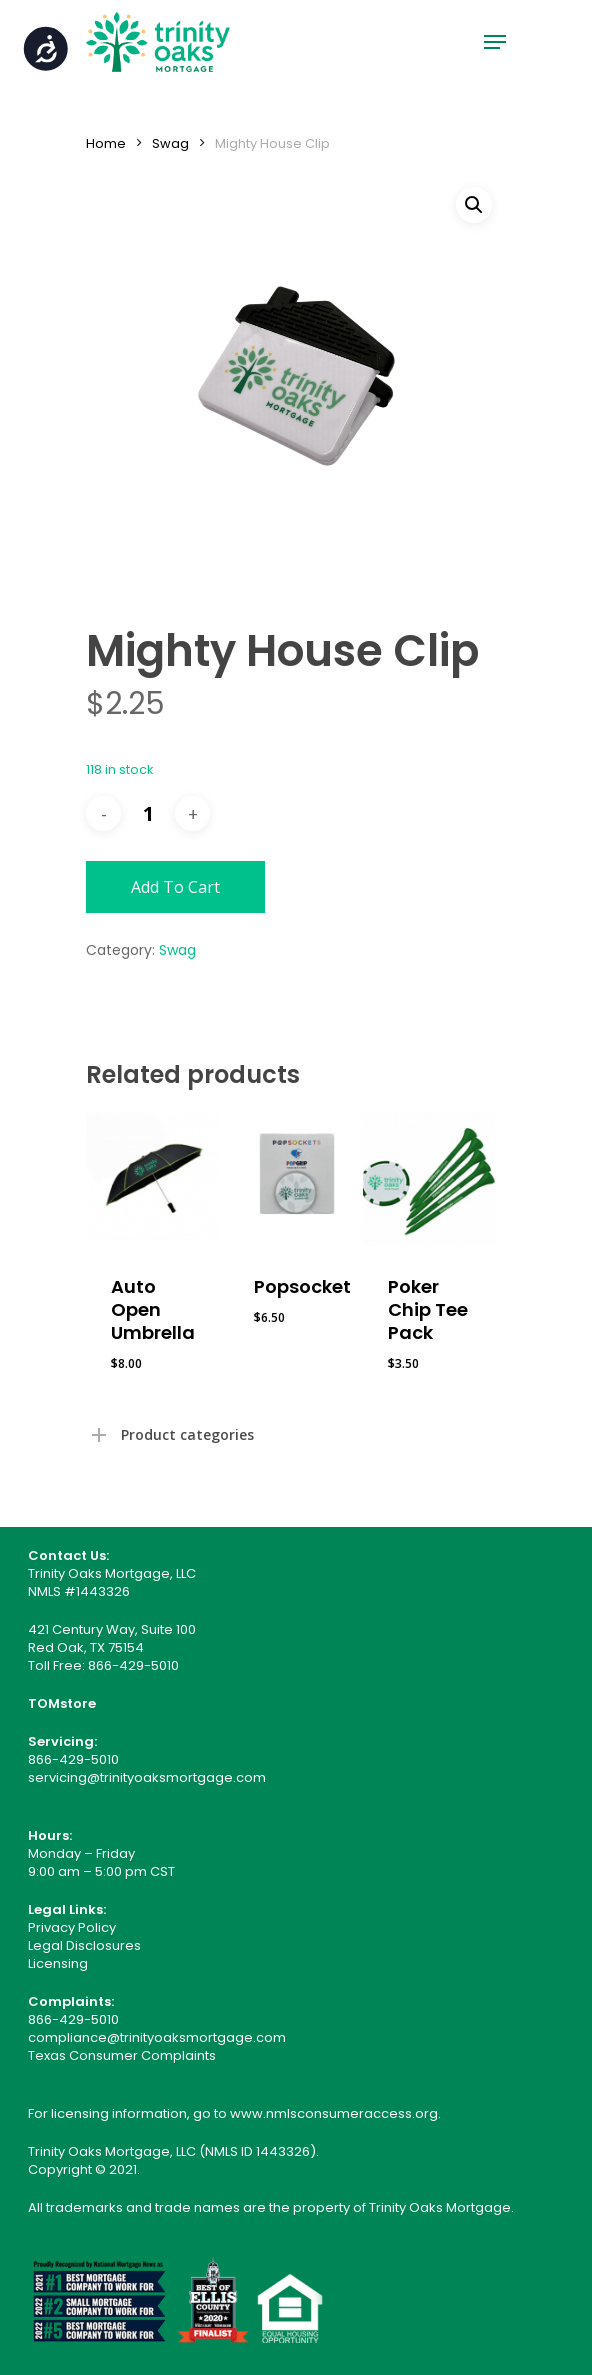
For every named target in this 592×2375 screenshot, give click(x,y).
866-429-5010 (133, 1665)
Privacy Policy (72, 1927)
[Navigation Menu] (495, 42)
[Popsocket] (296, 1179)
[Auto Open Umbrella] (153, 1179)
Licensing (58, 1963)
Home (106, 143)
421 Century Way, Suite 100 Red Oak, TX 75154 (112, 1638)
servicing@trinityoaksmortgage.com (147, 1777)
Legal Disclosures (84, 1945)
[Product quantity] (148, 813)
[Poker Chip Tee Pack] (430, 1179)
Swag (170, 143)
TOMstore (62, 1703)
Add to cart (175, 887)
